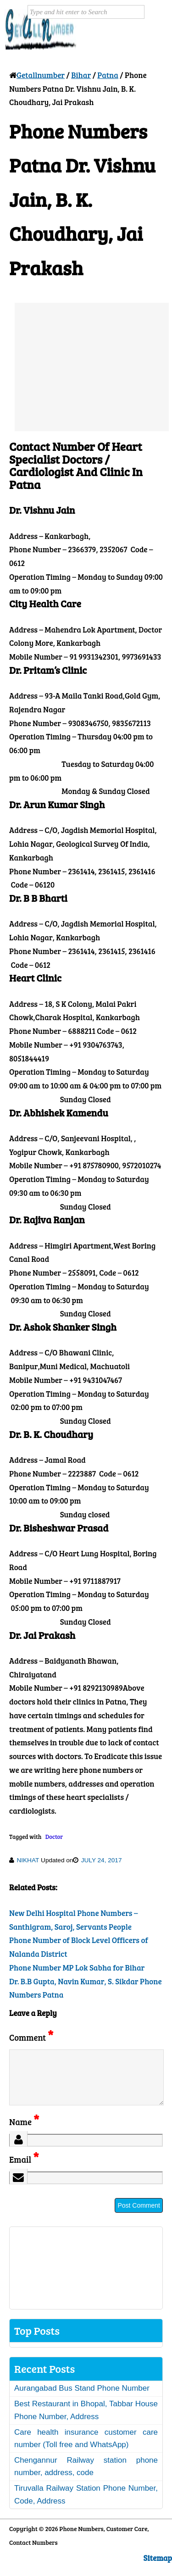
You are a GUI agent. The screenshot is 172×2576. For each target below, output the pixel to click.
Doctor (54, 1836)
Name (24, 2132)
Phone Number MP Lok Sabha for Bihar (76, 1967)
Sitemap (158, 2569)
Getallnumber (41, 75)
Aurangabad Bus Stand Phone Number (82, 2399)
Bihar (81, 75)
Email (24, 2170)
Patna (107, 75)
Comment (31, 2037)
